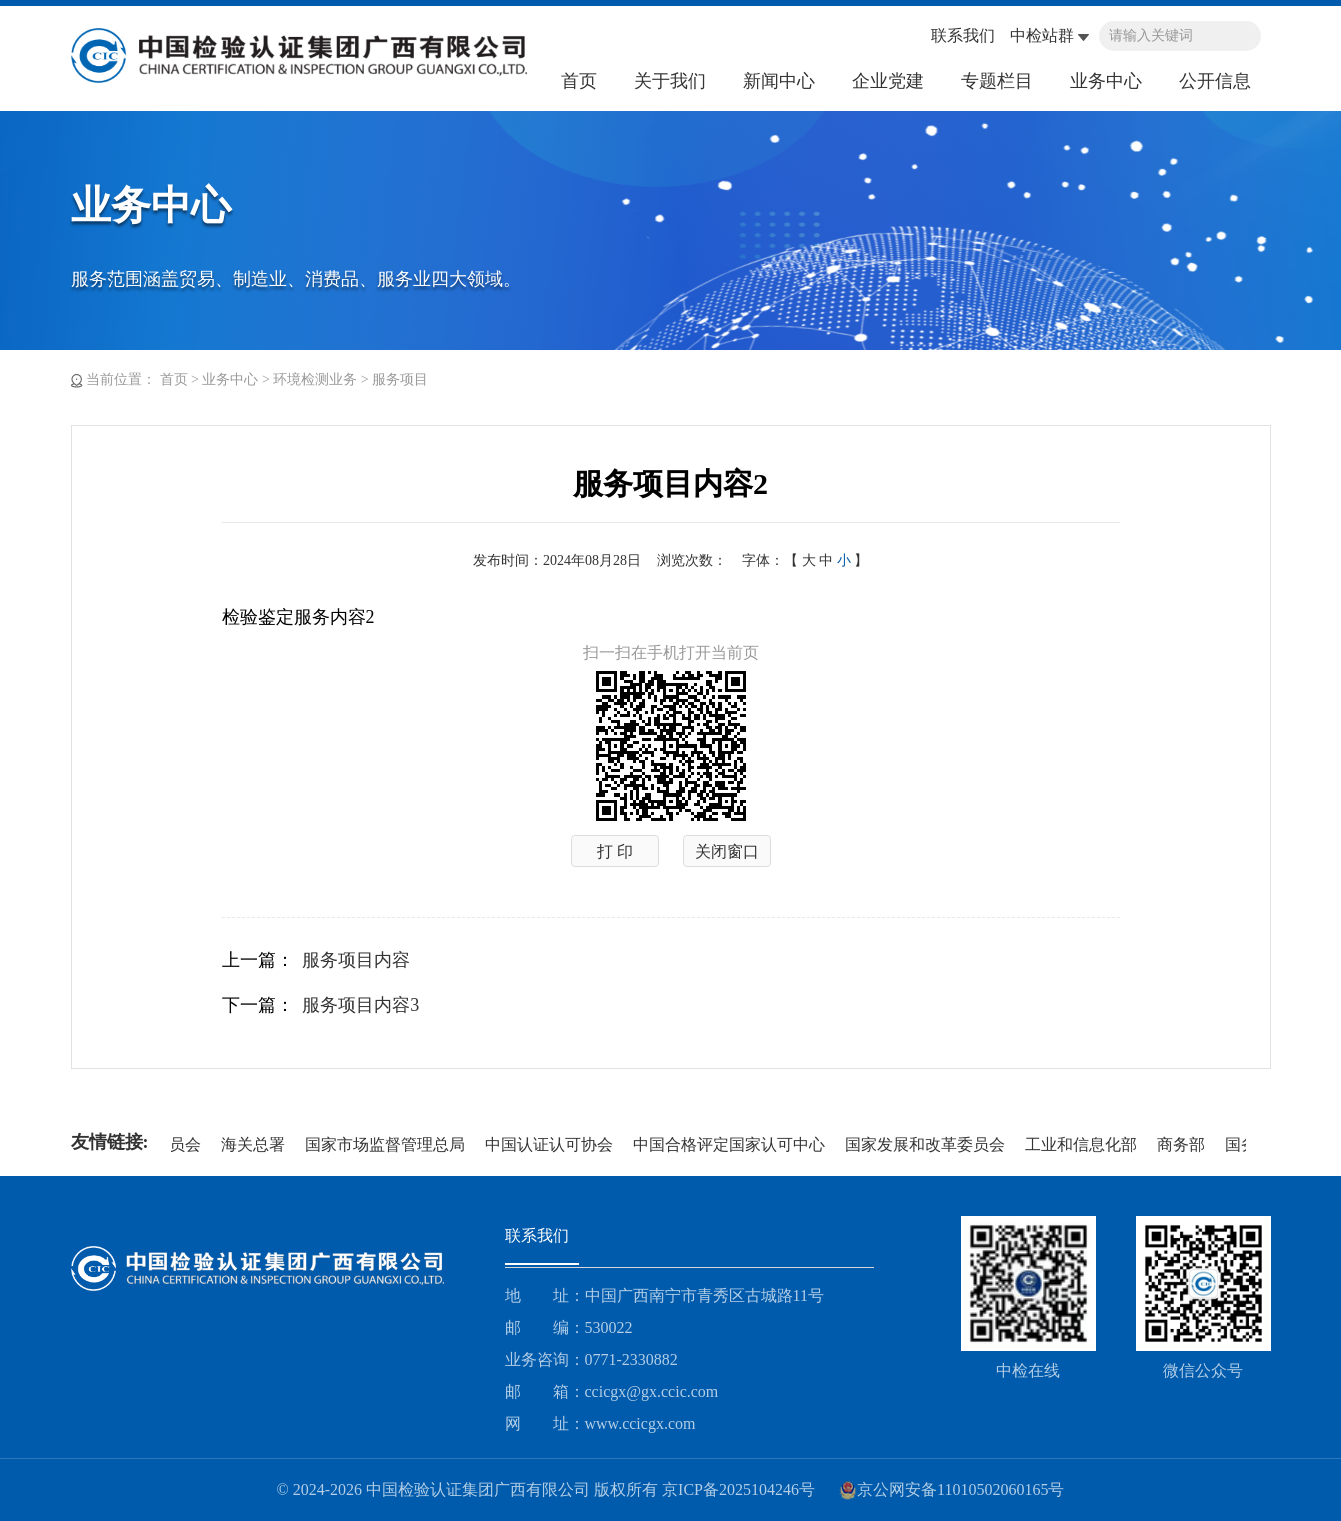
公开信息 (1215, 81)
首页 (579, 81)
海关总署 (255, 1144)
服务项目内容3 (360, 1005)
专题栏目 (997, 81)
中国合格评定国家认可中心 (731, 1144)
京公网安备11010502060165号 (951, 1489)
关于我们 (670, 81)
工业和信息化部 (1083, 1144)
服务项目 (400, 379)
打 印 (615, 851)
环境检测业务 (315, 379)
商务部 (1183, 1144)
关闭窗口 (727, 851)
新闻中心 (779, 81)
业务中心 (1106, 81)
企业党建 (888, 81)
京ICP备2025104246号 (738, 1489)
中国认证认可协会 (551, 1144)
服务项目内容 (356, 960)
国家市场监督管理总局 (387, 1144)
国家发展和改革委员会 (927, 1144)
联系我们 (963, 35)
